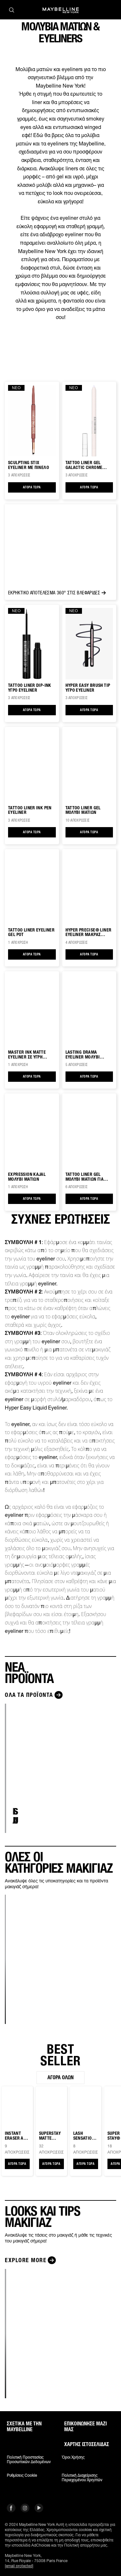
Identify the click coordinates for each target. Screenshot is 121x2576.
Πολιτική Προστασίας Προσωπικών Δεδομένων (29, 2459)
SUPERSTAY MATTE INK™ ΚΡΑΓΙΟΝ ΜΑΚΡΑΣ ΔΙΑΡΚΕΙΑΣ (50, 2135)
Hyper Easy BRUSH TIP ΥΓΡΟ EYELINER (88, 687)
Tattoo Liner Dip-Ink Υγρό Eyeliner (29, 687)
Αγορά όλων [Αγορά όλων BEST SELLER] (60, 2077)
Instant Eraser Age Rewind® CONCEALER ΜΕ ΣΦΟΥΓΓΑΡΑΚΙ (17, 2135)
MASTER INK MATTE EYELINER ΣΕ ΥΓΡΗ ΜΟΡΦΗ (27, 1054)
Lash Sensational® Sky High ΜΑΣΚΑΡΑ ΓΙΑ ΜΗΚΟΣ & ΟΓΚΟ (85, 2135)
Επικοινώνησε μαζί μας (85, 2426)
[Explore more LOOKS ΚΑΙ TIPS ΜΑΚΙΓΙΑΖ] (31, 2260)
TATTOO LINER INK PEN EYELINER (30, 810)
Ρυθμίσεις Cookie (22, 2475)
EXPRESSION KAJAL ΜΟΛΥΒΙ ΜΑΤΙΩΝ (26, 1176)
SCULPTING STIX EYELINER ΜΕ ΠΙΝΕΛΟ (28, 465)
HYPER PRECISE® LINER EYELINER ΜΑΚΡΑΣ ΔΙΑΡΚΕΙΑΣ (89, 932)
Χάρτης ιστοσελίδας (86, 2444)
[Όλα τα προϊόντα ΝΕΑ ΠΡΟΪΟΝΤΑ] (34, 1695)
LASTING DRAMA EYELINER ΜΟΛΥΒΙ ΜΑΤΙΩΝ (83, 1054)
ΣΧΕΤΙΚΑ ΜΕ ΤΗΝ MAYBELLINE (24, 2426)
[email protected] (19, 2565)
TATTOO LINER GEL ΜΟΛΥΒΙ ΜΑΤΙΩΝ (83, 810)
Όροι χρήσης (73, 2457)
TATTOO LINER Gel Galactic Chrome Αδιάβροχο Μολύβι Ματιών (85, 465)
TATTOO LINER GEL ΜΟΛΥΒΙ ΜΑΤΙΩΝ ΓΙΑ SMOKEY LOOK (85, 1176)
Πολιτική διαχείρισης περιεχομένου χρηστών (82, 2477)
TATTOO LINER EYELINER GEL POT (31, 932)
